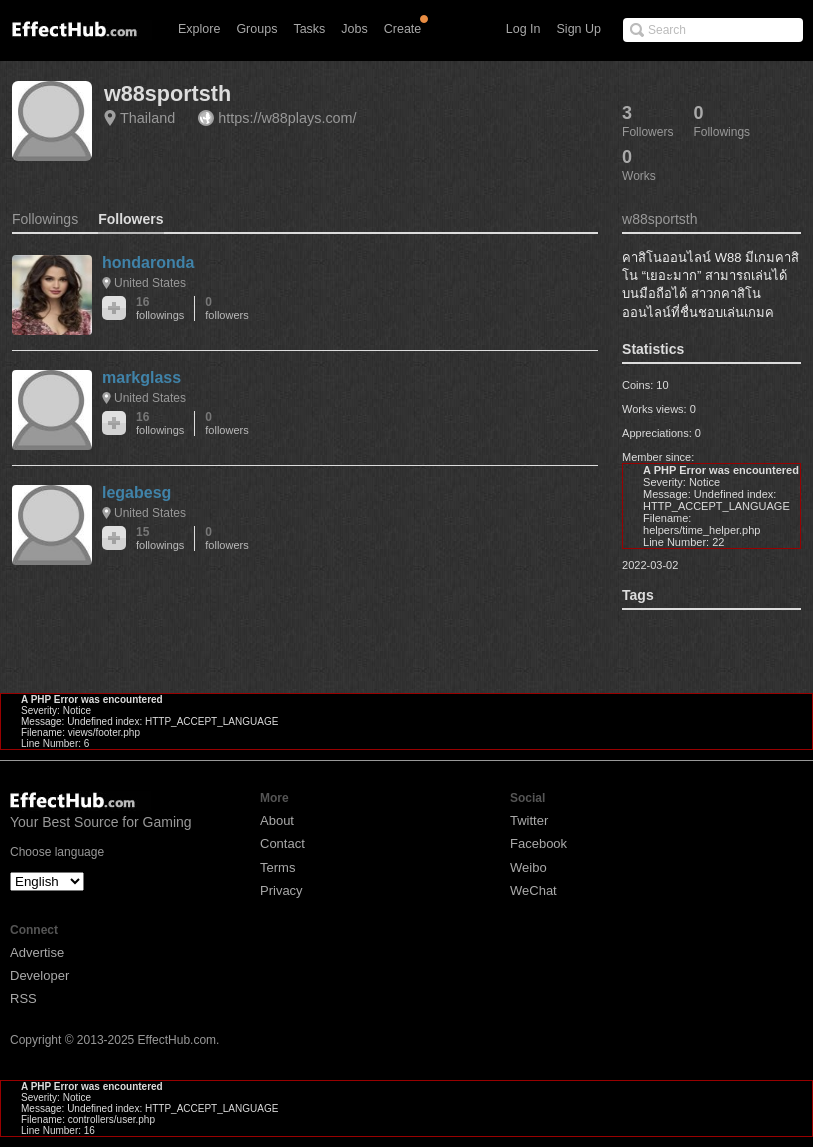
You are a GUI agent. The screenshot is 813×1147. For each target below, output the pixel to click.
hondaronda (148, 262)
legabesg (136, 492)
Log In (523, 29)
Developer (39, 975)
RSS (23, 998)
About (277, 820)
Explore (199, 29)
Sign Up (579, 29)
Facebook (538, 843)
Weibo (528, 867)
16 (160, 308)
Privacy (281, 890)
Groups (256, 29)
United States (150, 283)
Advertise (37, 952)
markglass (141, 377)
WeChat (533, 890)
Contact (282, 843)
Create (403, 29)
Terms (277, 867)
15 (160, 538)
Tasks (309, 29)
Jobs (354, 29)
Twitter (529, 820)
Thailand (147, 118)
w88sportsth (167, 93)
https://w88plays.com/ (287, 118)
